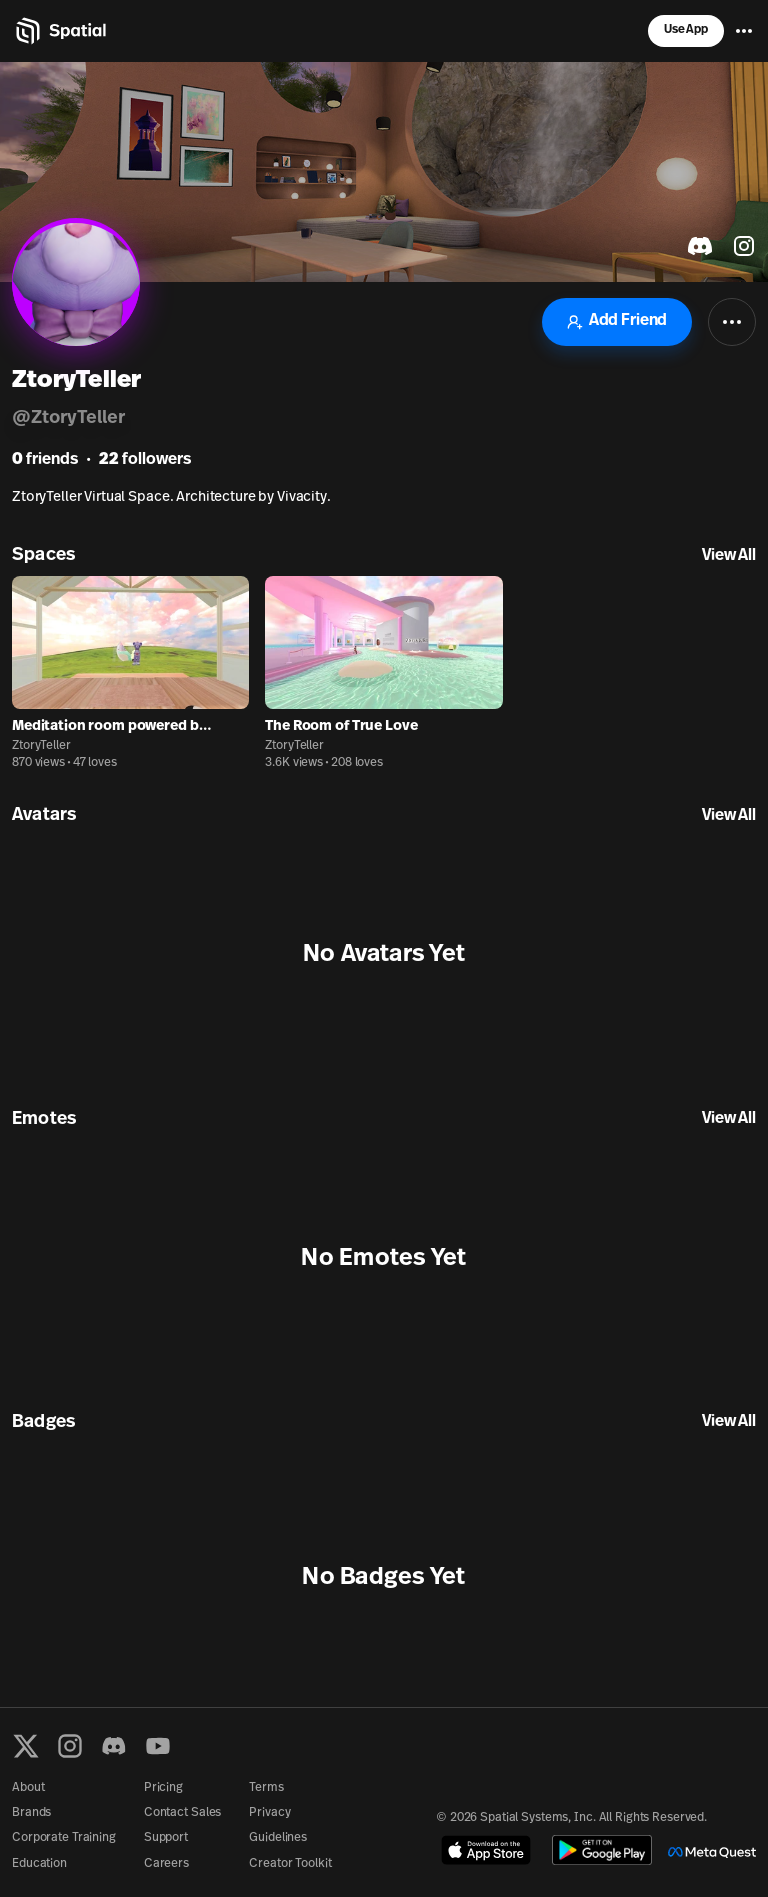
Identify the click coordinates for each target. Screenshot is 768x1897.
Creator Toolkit (290, 1864)
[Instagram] (70, 1746)
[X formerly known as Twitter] (26, 1746)
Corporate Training (64, 1838)
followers (145, 460)
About (28, 1788)
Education (39, 1864)
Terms (266, 1788)
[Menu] (744, 31)
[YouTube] (158, 1746)
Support (166, 1838)
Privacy (269, 1813)
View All (729, 556)
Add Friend (617, 321)
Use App (686, 30)
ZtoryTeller (41, 746)
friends (45, 460)
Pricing (163, 1788)
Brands (31, 1813)
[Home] (59, 31)
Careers (166, 1864)
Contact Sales (182, 1813)
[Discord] (114, 1746)
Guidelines (278, 1838)
